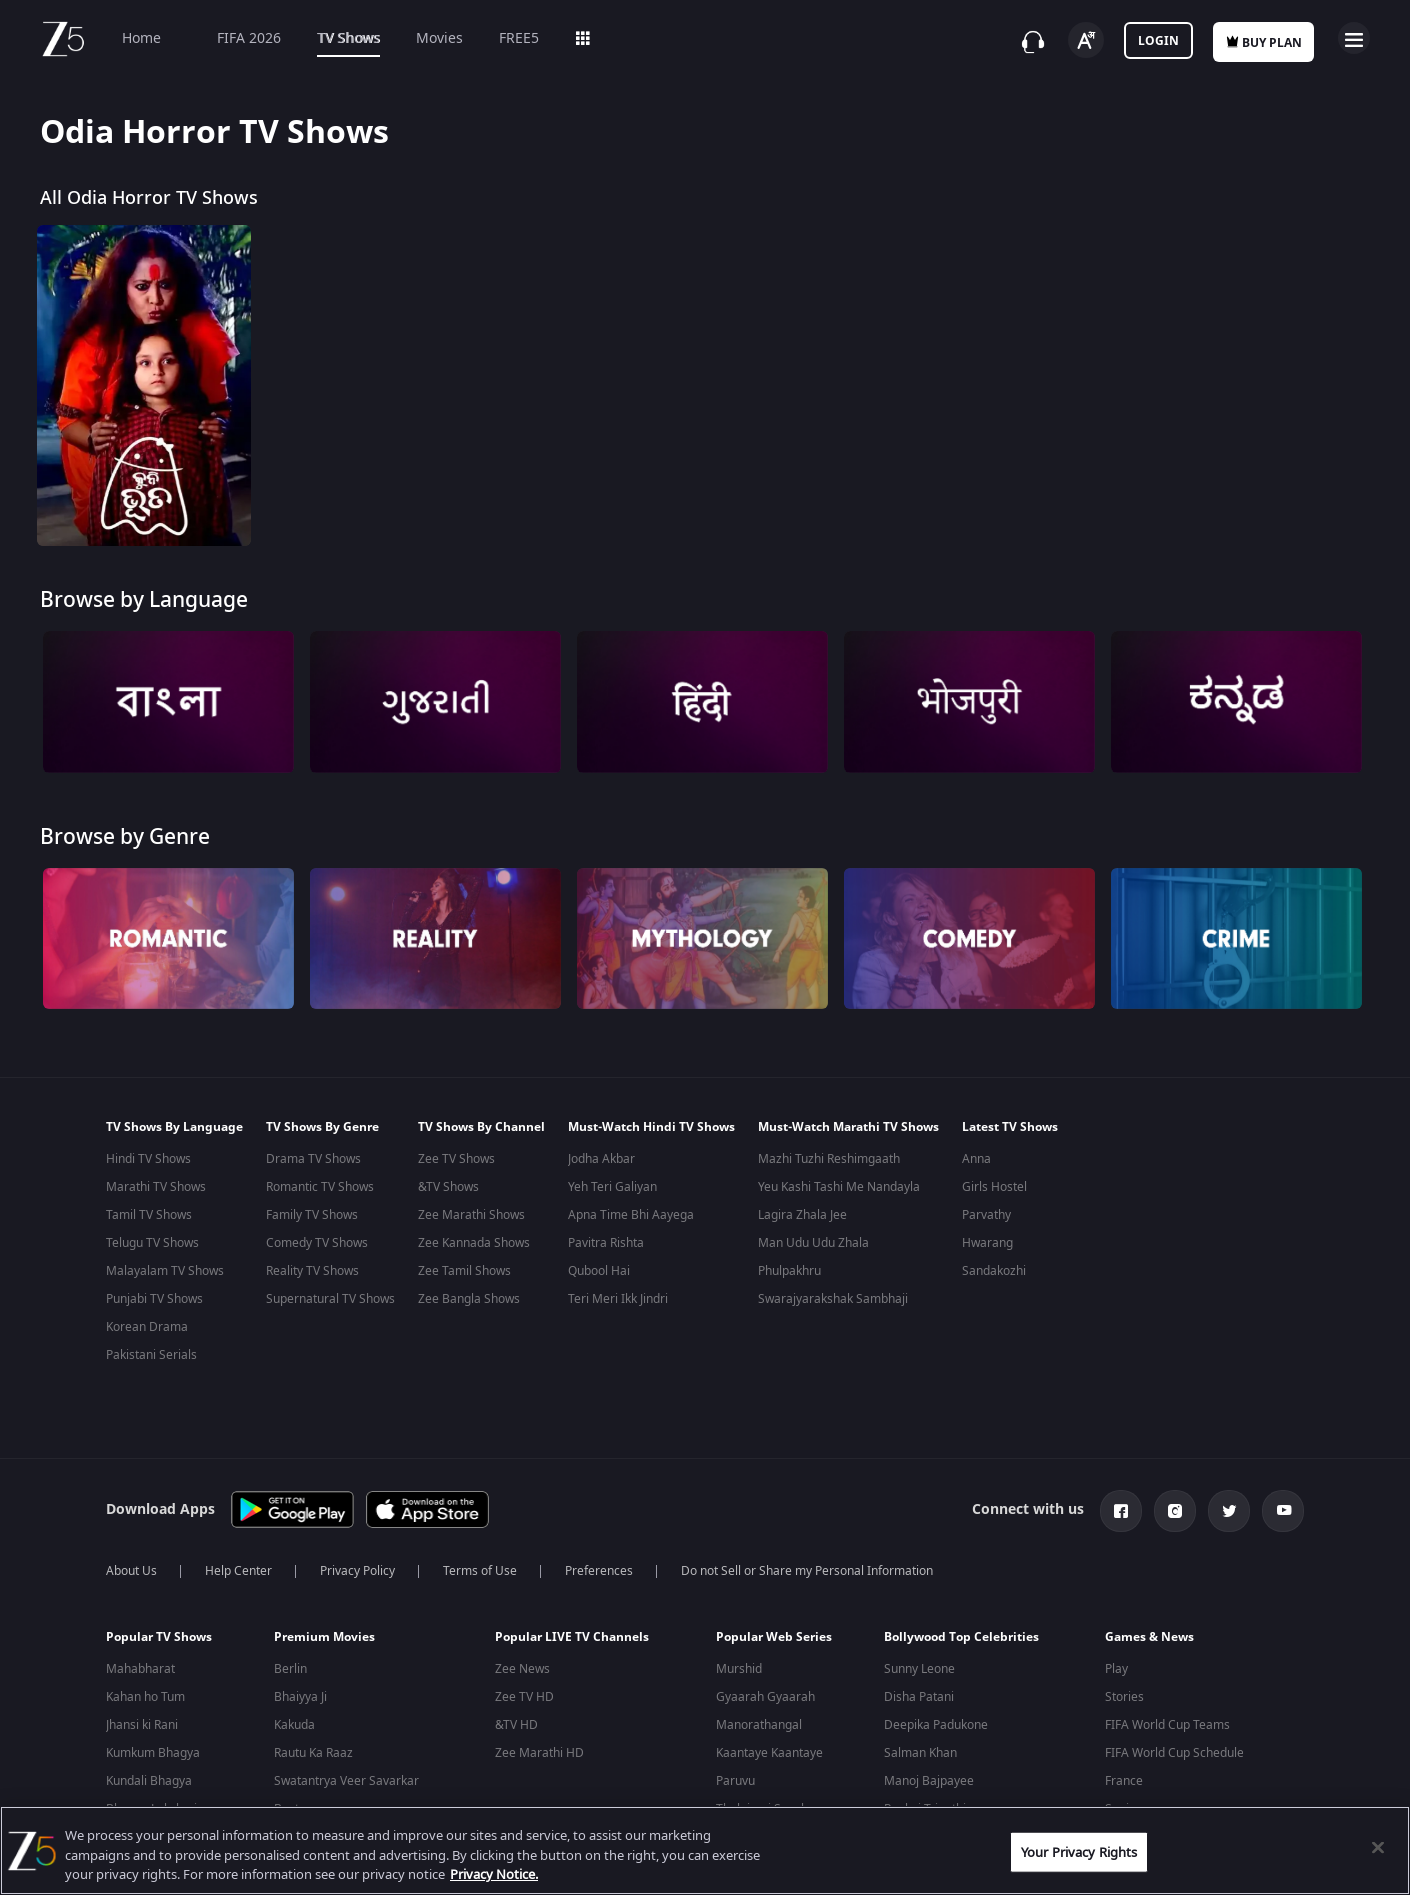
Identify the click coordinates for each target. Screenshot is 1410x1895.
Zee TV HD (524, 1689)
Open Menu (1354, 38)
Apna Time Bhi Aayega (631, 1215)
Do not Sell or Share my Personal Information (807, 1563)
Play (1116, 1661)
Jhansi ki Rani (142, 1717)
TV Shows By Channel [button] (481, 1127)
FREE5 (519, 38)
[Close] (1378, 1847)
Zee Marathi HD (539, 1745)
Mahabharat (140, 1661)
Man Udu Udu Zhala (813, 1243)
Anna (976, 1159)
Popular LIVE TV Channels (572, 1629)
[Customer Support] (1033, 42)
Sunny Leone (919, 1661)
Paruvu (735, 1773)
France (1124, 1773)
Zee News (522, 1661)
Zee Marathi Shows (471, 1215)
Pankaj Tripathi (925, 1801)
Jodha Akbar (601, 1159)
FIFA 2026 (239, 38)
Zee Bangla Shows (469, 1299)
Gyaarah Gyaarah (765, 1689)
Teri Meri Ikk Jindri (618, 1299)
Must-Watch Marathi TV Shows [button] (848, 1127)
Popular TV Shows (159, 1629)
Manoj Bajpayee (929, 1773)
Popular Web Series (774, 1629)
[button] (175, 1634)
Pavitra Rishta (606, 1243)
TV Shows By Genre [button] (322, 1127)
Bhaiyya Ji (300, 1689)
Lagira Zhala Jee (802, 1215)
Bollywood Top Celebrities (961, 1629)
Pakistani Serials (151, 1355)
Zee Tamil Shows (464, 1271)
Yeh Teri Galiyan (612, 1187)
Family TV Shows (312, 1215)
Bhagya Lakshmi (151, 1801)
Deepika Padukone (936, 1717)
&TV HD (516, 1717)
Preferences (599, 1563)
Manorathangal (759, 1717)
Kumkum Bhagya (153, 1745)
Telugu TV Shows (152, 1243)
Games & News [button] (1149, 1629)
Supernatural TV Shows (330, 1299)
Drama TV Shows (313, 1159)
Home (141, 38)
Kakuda (294, 1717)
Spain (1120, 1801)
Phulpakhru (789, 1271)
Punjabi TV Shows (154, 1299)
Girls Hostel (994, 1187)
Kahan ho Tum (145, 1689)
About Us (131, 1563)
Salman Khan (920, 1745)
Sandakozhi (994, 1271)
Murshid (739, 1661)
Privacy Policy (357, 1563)
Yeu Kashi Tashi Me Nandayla (839, 1187)
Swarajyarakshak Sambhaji (833, 1299)
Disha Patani (919, 1689)
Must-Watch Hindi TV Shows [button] (651, 1127)
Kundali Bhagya (149, 1773)
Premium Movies (324, 1629)
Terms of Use (480, 1563)
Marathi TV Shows (156, 1187)
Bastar (292, 1801)
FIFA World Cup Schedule (1174, 1745)
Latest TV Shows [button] (1010, 1127)
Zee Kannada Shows (474, 1243)
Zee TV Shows (456, 1159)
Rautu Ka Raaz (313, 1745)
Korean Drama (147, 1327)
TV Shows (348, 38)
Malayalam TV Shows (165, 1271)
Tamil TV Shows (149, 1215)
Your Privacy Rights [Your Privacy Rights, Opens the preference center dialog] (1079, 1851)
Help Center (238, 1563)
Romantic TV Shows (320, 1187)
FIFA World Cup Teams (1167, 1717)
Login (1158, 41)
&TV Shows (448, 1187)
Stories (1124, 1689)
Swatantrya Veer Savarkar (346, 1773)
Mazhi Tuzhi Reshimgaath (829, 1159)
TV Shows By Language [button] (174, 1127)
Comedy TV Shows (317, 1243)
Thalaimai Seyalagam (776, 1801)
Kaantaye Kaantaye (769, 1745)
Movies (439, 38)
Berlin (290, 1661)
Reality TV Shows (312, 1271)
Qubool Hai (599, 1271)
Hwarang (987, 1243)
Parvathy (986, 1215)
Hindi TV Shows (148, 1159)
